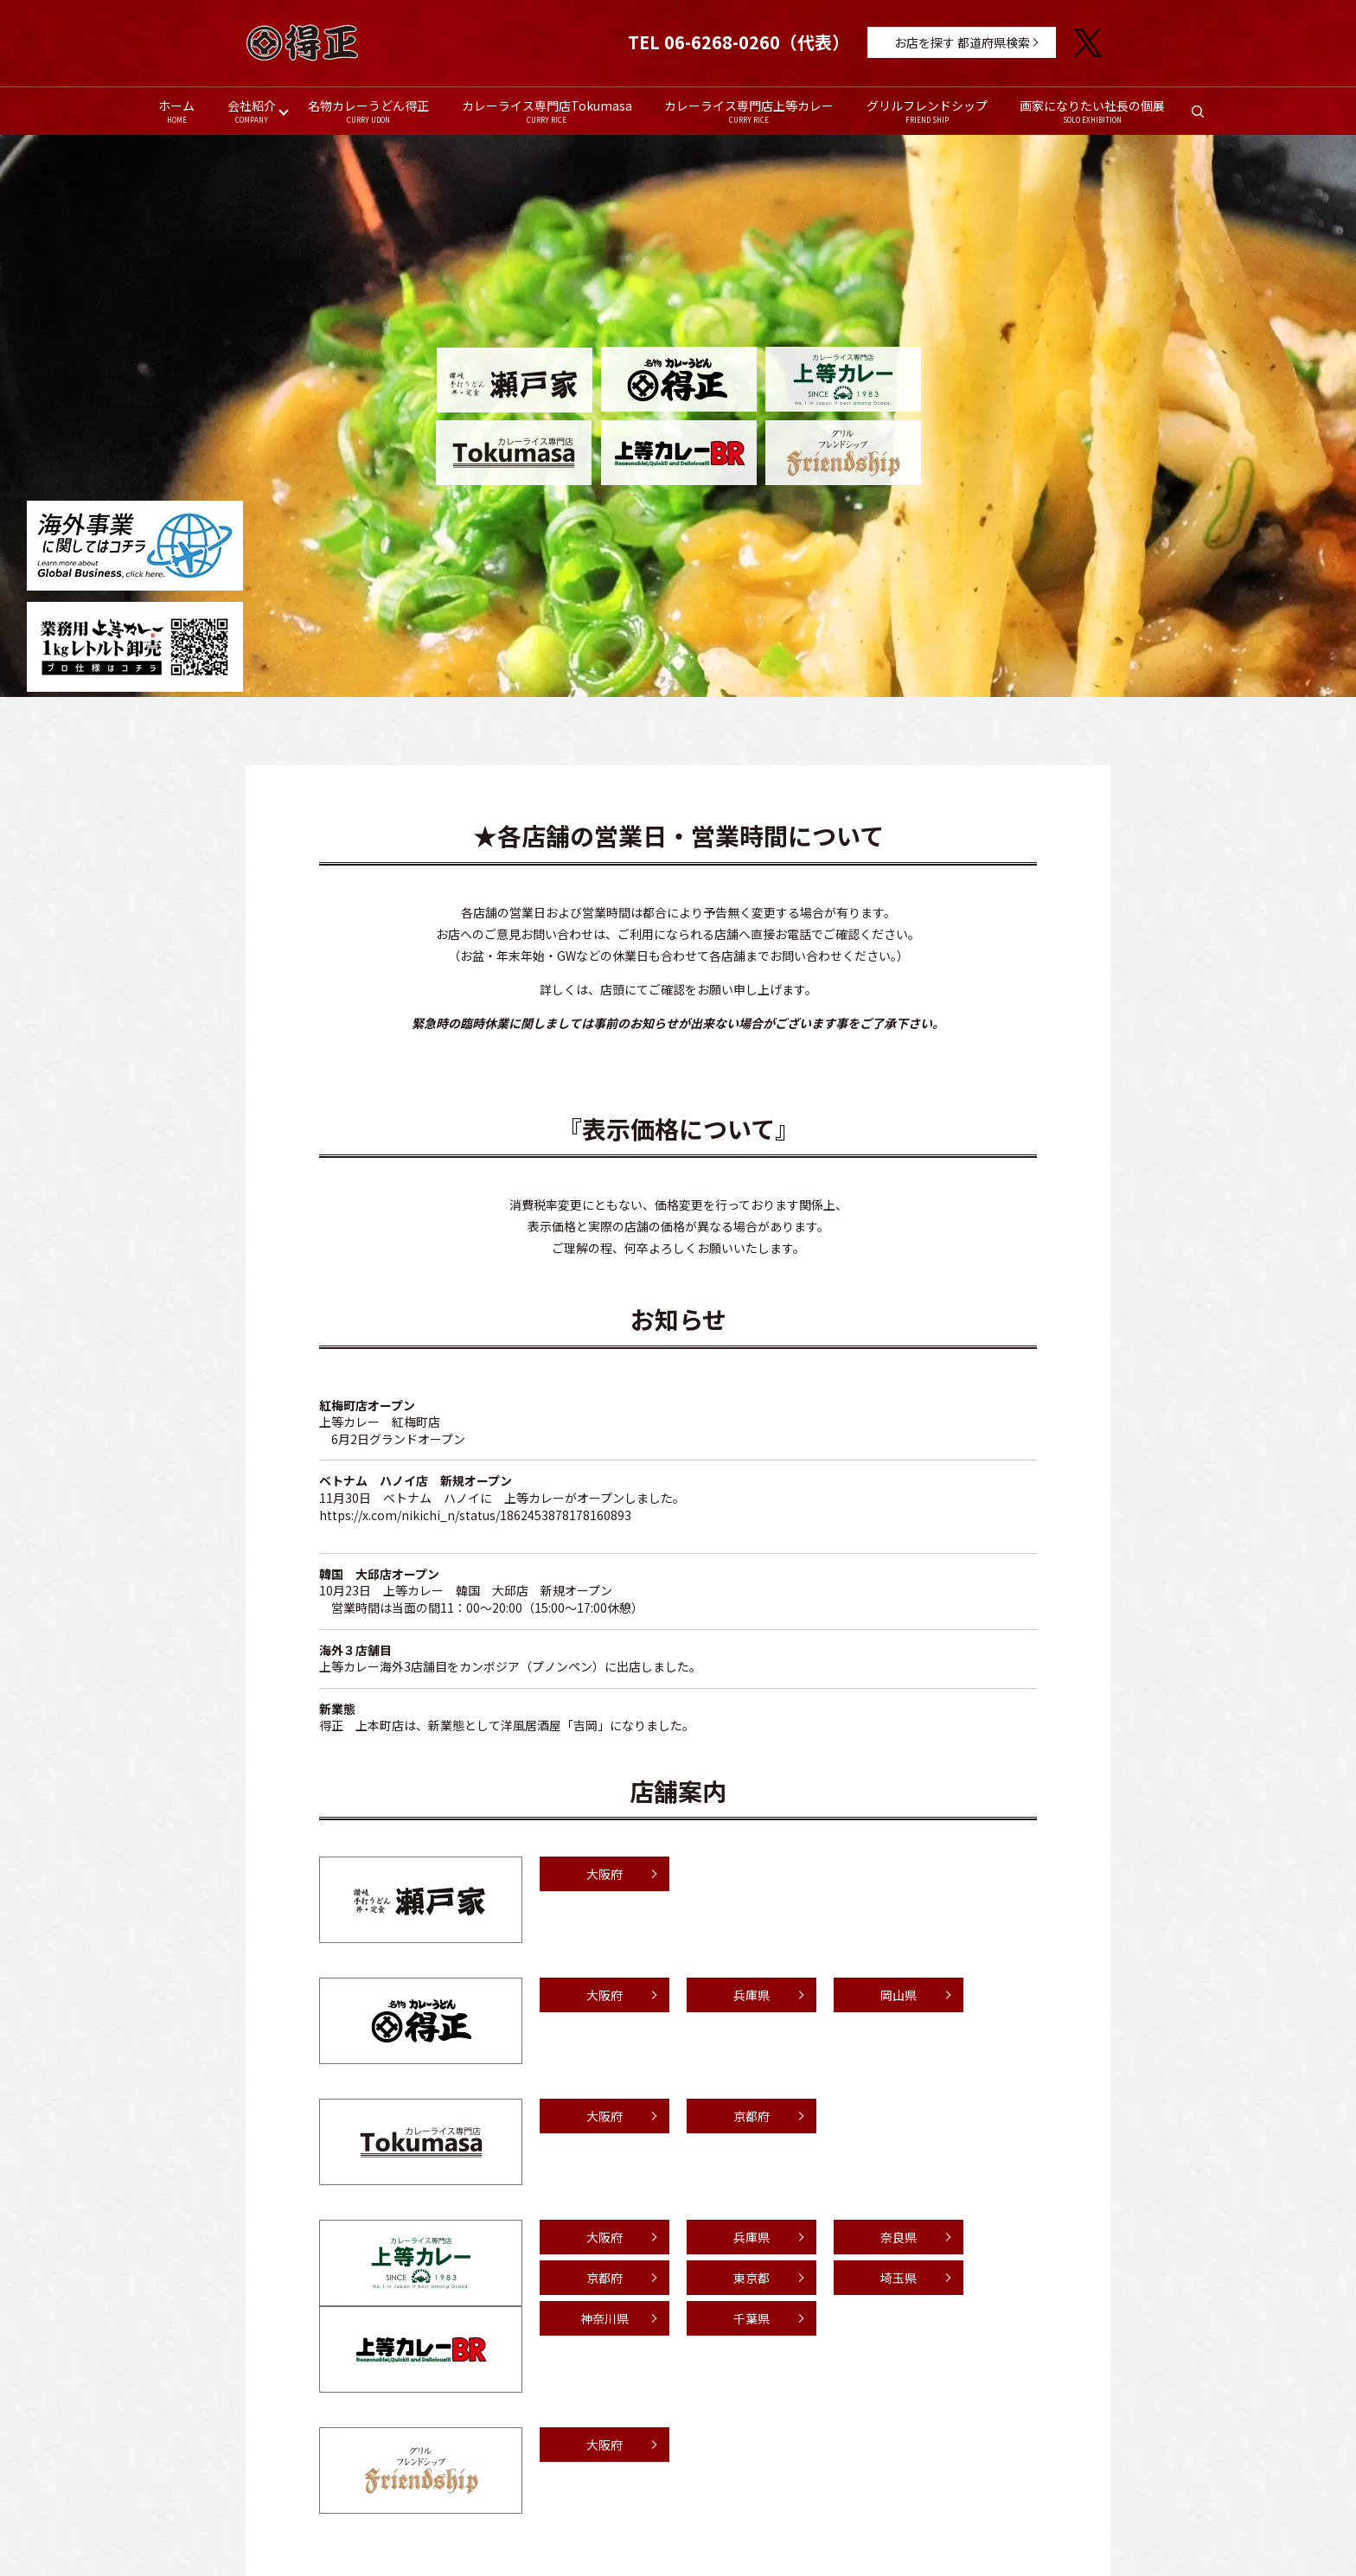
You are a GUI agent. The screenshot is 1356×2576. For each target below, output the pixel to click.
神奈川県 (604, 2319)
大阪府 (604, 1874)
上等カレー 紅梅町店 (379, 1422)
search (1207, 116)
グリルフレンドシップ (927, 111)
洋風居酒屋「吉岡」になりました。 (597, 1726)
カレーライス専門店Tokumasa (547, 111)
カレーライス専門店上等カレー (749, 111)
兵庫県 (751, 1995)
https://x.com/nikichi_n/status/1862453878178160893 (475, 1515)
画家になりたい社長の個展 (1093, 111)
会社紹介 (251, 111)
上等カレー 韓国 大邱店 (455, 1591)
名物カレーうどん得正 (368, 111)
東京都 (751, 2278)
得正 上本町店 (361, 1726)
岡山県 (898, 1995)
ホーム (175, 111)
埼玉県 (898, 2278)
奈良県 (898, 2238)
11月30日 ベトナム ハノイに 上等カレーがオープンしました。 (502, 1498)
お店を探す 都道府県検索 (962, 42)
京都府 (751, 2116)
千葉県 (751, 2319)
